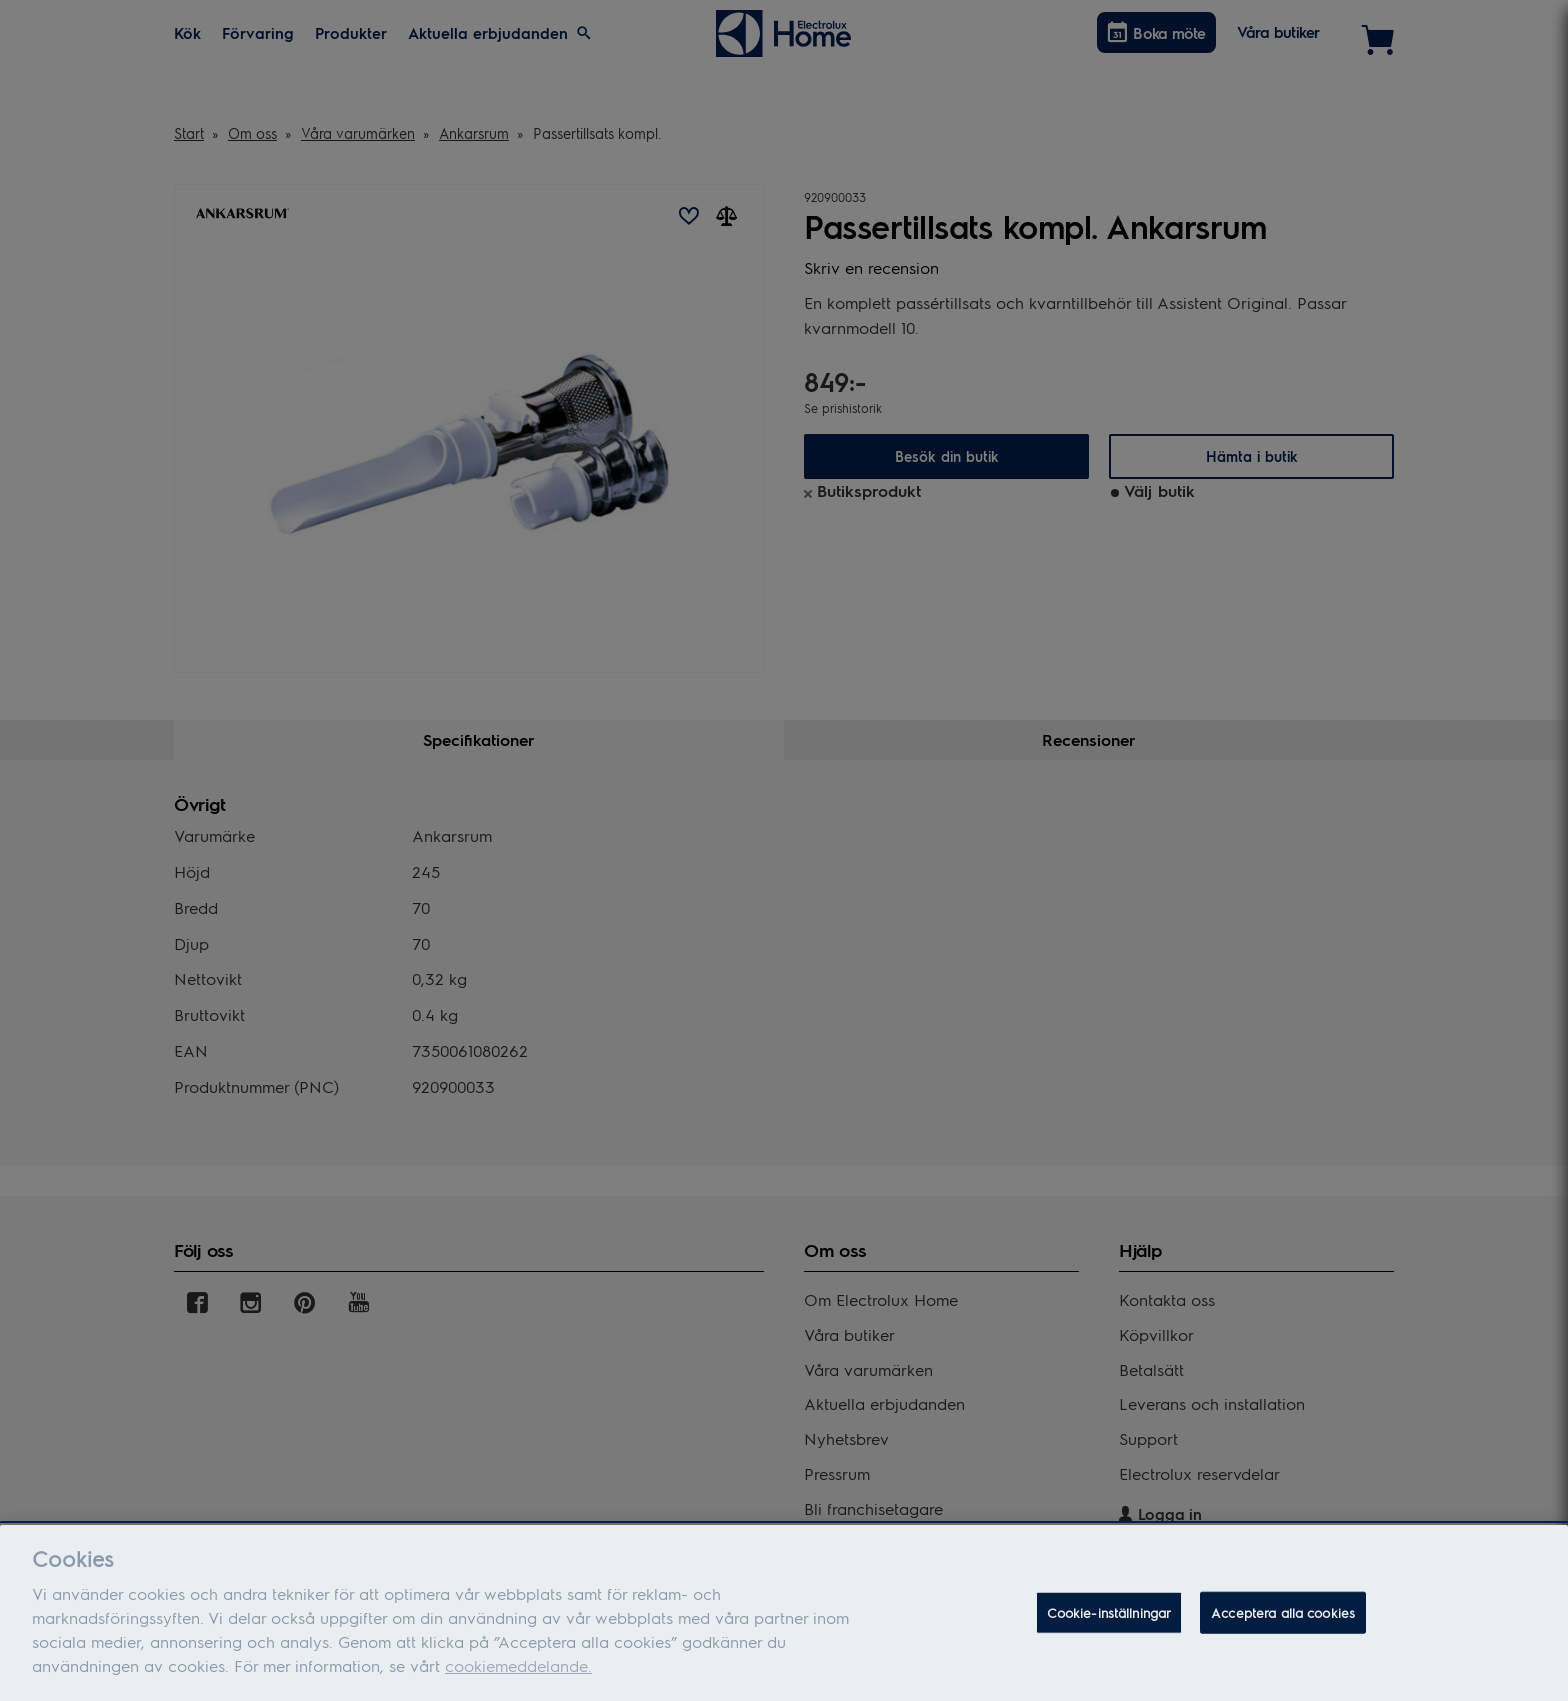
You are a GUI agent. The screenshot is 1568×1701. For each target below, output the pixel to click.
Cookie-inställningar (1109, 1622)
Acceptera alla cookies (1283, 1622)
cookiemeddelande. (518, 1675)
